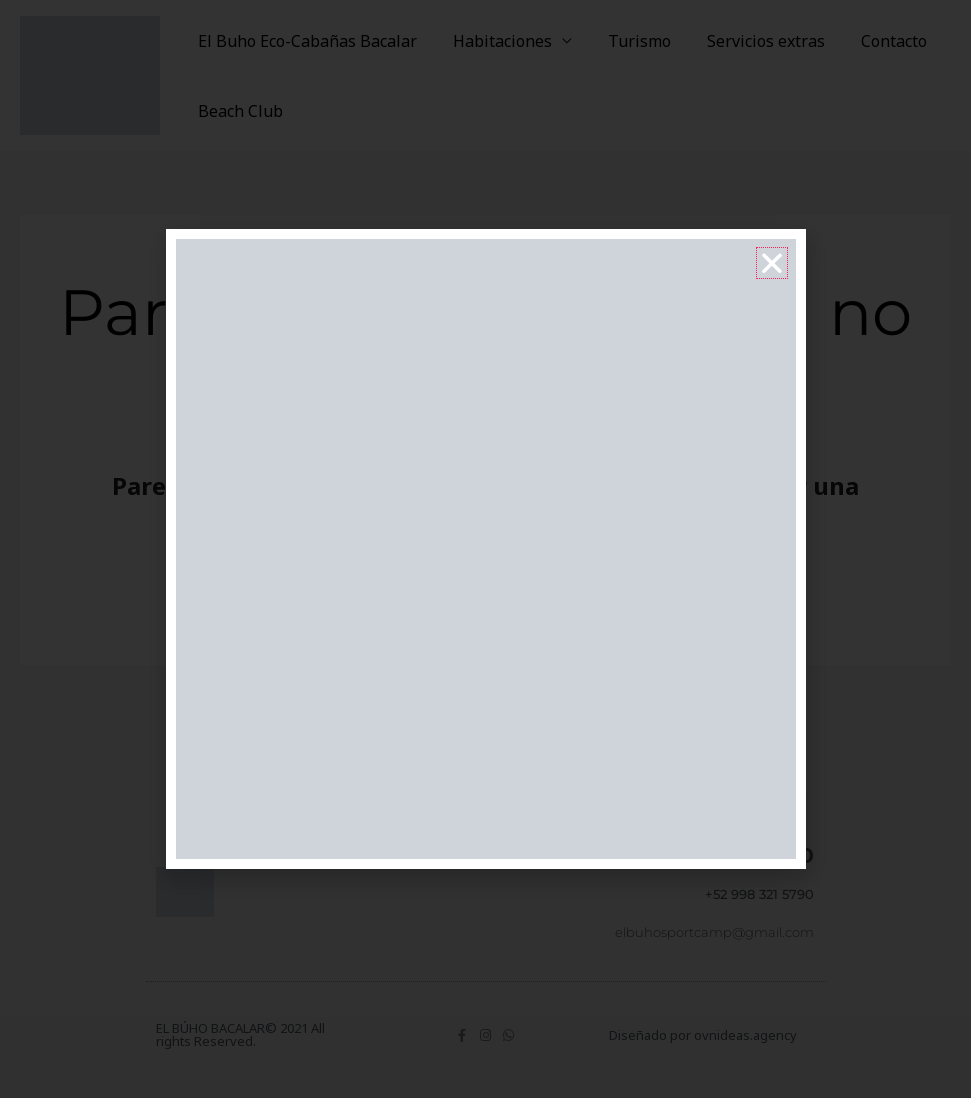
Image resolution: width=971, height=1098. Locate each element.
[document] (485, 549)
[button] (772, 263)
